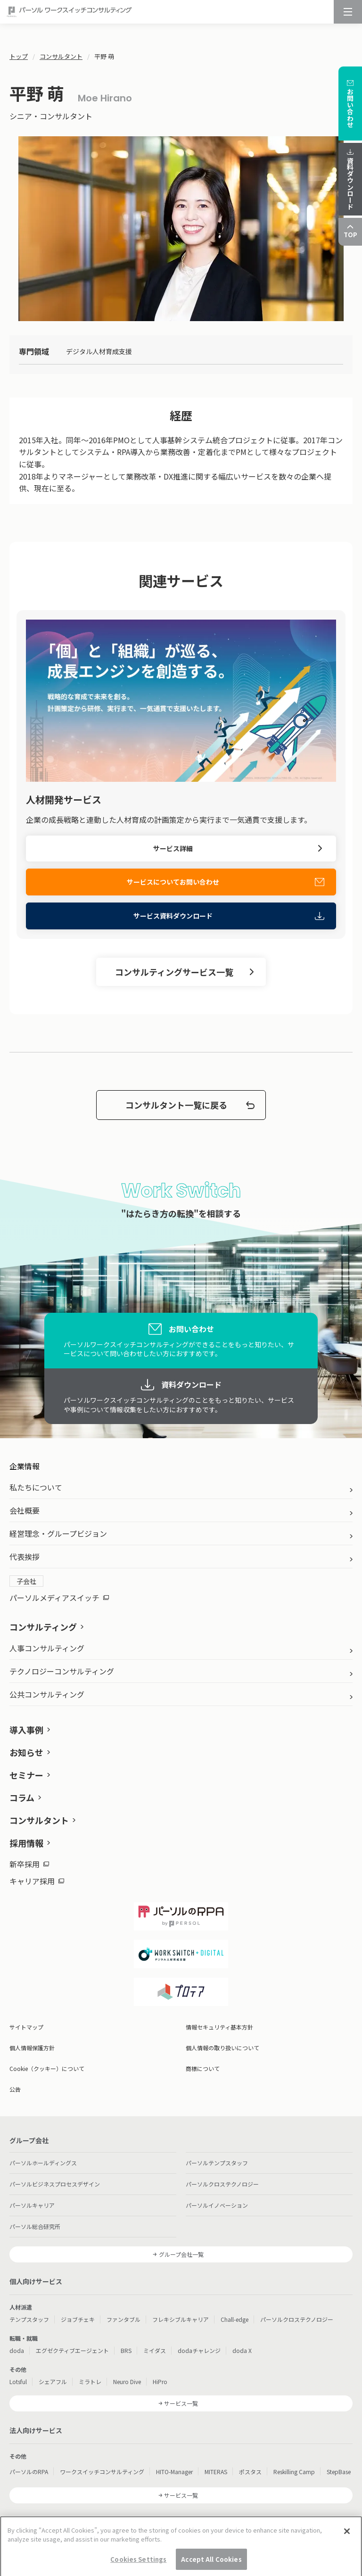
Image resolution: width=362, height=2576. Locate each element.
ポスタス (250, 2472)
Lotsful (18, 2381)
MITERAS (216, 2472)
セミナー (26, 1775)
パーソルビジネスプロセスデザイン (54, 2184)
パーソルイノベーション (217, 2205)
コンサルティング (43, 1627)
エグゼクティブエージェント (72, 2350)
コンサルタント (61, 56)
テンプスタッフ (29, 2319)
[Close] (347, 2556)
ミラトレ (90, 2381)
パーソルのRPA (28, 2472)
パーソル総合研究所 (34, 2226)
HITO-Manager (174, 2472)
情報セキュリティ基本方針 (219, 2027)
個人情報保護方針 (32, 2048)
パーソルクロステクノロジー (222, 2184)
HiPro (160, 2381)
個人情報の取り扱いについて (222, 2048)
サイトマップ (26, 2027)
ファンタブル (123, 2319)
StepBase (339, 2472)
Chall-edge (234, 2319)
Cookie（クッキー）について (46, 2068)
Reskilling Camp (294, 2472)
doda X (242, 2350)
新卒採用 (29, 1864)
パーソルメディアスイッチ (59, 1597)
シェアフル (53, 2381)
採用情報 (26, 1843)
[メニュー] (348, 12)
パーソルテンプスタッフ (217, 2163)
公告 (15, 2089)
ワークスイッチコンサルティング (102, 2472)
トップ (18, 56)
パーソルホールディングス (43, 2163)
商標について (203, 2068)
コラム (21, 1797)
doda (16, 2350)
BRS (126, 2350)
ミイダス (154, 2350)
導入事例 (26, 1729)
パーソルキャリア (32, 2205)
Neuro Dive (127, 2381)
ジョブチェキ (78, 2319)
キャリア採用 (36, 1881)
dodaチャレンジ (199, 2350)
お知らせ (26, 1752)
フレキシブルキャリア (180, 2319)
